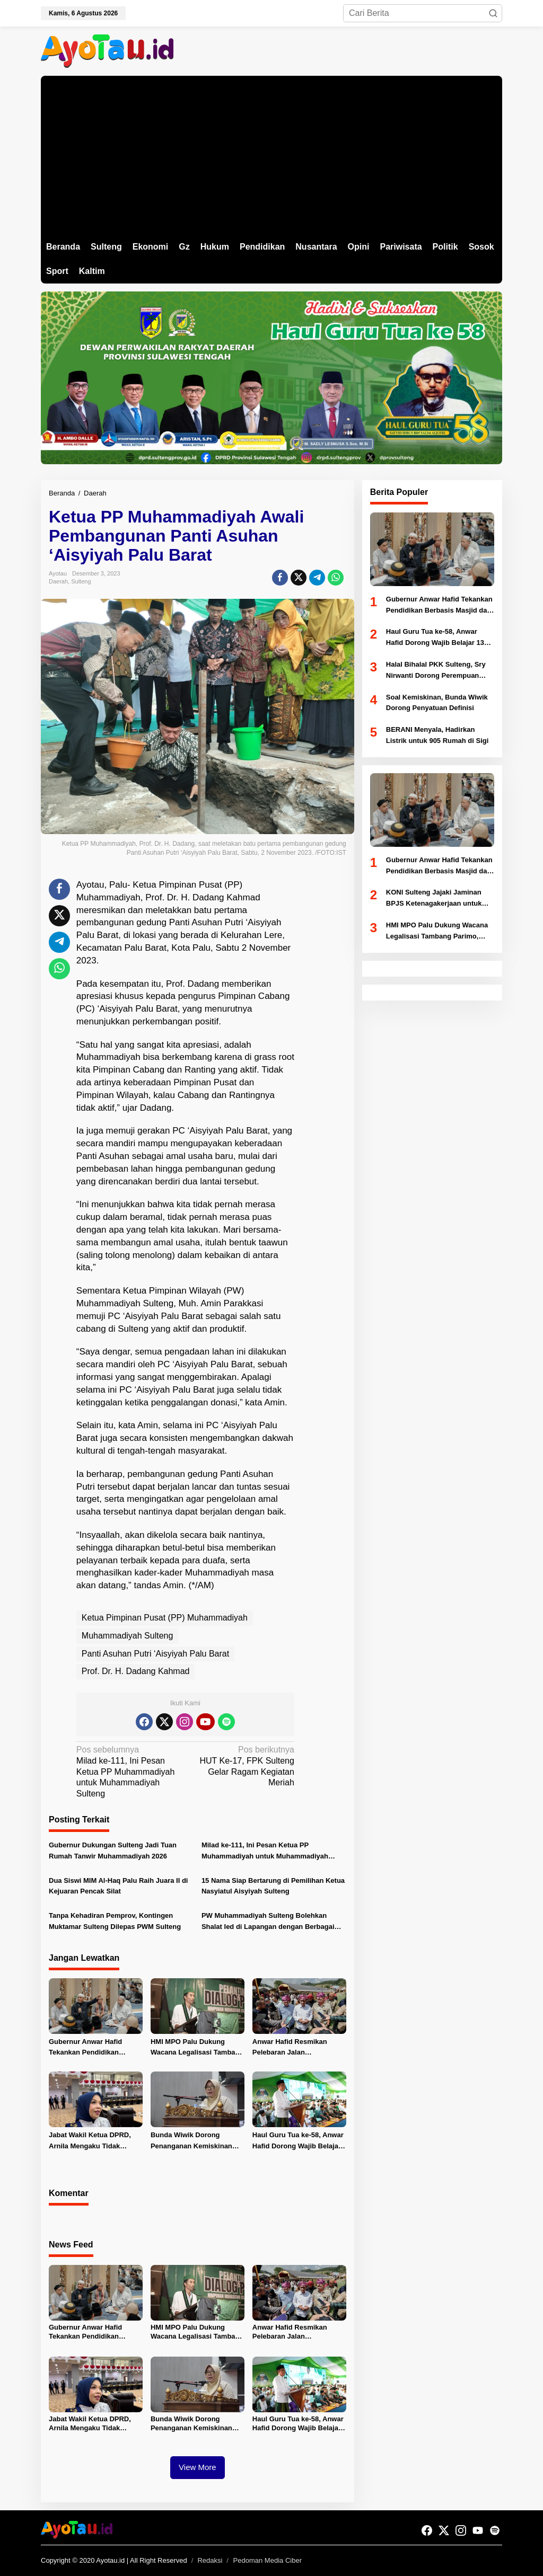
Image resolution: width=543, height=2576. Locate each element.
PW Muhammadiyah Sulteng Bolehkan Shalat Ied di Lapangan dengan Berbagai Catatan (268, 1922)
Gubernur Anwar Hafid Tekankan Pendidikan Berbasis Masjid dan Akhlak (94, 2048)
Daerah (58, 581)
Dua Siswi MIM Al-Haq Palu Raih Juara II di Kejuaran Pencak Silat (118, 1886)
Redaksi (209, 2560)
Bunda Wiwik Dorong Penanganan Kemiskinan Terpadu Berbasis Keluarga (195, 2141)
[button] (493, 13)
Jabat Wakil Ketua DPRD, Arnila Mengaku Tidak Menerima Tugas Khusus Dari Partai (90, 2141)
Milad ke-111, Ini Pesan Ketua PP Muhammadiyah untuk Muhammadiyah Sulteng (128, 1771)
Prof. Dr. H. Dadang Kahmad (136, 1671)
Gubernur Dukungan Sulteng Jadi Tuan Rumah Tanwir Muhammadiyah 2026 (113, 1850)
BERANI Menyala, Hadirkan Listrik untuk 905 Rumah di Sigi (437, 735)
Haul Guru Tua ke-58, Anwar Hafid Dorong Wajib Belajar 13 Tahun (298, 2141)
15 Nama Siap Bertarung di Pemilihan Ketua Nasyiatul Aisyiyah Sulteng (273, 1886)
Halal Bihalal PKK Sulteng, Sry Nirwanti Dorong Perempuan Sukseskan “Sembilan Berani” (436, 670)
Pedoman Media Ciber (267, 2560)
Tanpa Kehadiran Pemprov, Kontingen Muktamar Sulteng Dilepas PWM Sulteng (115, 1921)
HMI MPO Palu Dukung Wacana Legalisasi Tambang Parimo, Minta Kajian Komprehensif (197, 2048)
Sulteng (81, 581)
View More (197, 2467)
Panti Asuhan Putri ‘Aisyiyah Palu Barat (155, 1653)
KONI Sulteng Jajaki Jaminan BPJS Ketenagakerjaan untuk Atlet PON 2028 (434, 898)
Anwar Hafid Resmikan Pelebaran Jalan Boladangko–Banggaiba (291, 2048)
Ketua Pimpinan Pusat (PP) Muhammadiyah (165, 1617)
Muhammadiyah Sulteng (127, 1635)
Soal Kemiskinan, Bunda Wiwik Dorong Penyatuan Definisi (437, 702)
